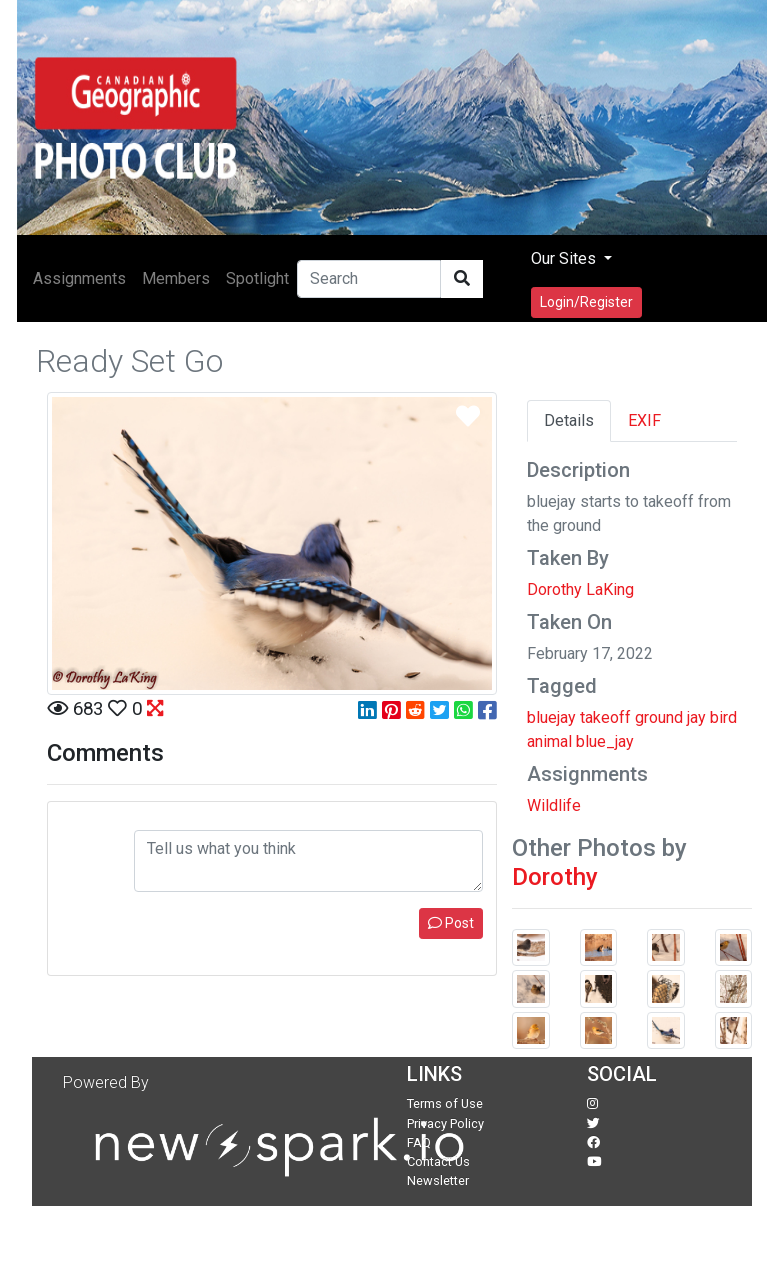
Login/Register (586, 302)
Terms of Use (445, 1103)
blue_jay (605, 741)
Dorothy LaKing (580, 589)
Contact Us (438, 1161)
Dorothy (555, 877)
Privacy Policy (445, 1123)
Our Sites (565, 258)
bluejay (551, 717)
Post (451, 923)
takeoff (605, 717)
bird (723, 717)
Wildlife (554, 805)
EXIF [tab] (644, 420)
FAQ (419, 1142)
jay (696, 717)
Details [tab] (569, 420)
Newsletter (438, 1180)
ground (659, 717)
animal (549, 741)
